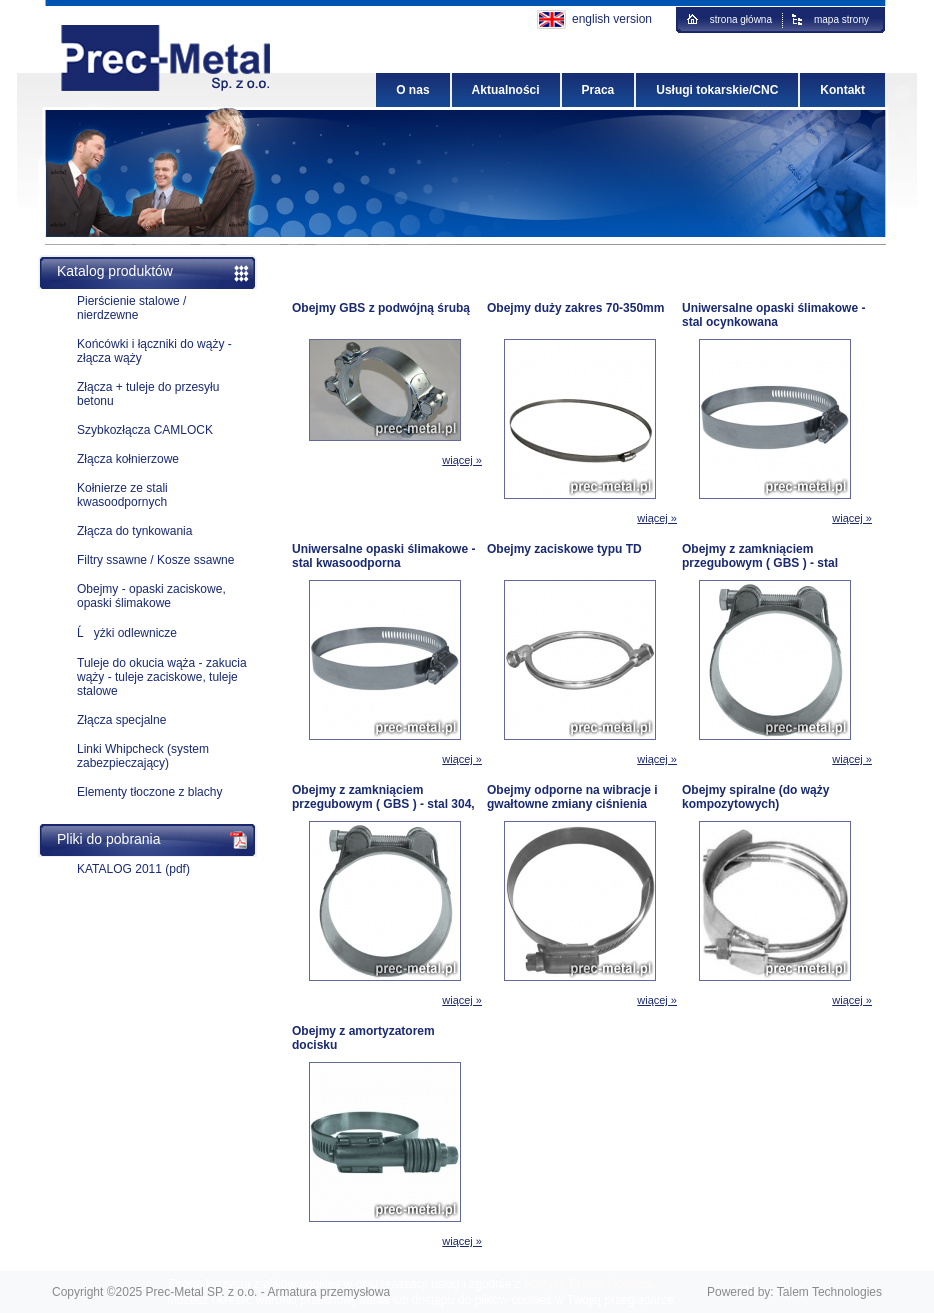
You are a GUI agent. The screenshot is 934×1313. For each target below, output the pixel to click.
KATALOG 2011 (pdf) (133, 869)
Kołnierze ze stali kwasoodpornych (122, 495)
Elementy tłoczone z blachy (149, 792)
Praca (598, 90)
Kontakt (842, 90)
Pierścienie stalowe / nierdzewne (131, 308)
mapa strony (841, 19)
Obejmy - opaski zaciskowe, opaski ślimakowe (151, 596)
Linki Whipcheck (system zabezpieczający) (143, 756)
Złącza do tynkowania (134, 531)
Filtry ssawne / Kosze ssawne (155, 560)
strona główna (741, 19)
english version (612, 19)
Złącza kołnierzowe (128, 459)
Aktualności (506, 90)
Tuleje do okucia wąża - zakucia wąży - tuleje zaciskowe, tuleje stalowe (162, 677)
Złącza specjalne (121, 720)
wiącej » (462, 460)
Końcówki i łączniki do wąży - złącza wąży (154, 351)
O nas (412, 90)
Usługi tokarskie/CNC (717, 90)
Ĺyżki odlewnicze (127, 633)
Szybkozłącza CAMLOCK (145, 430)
